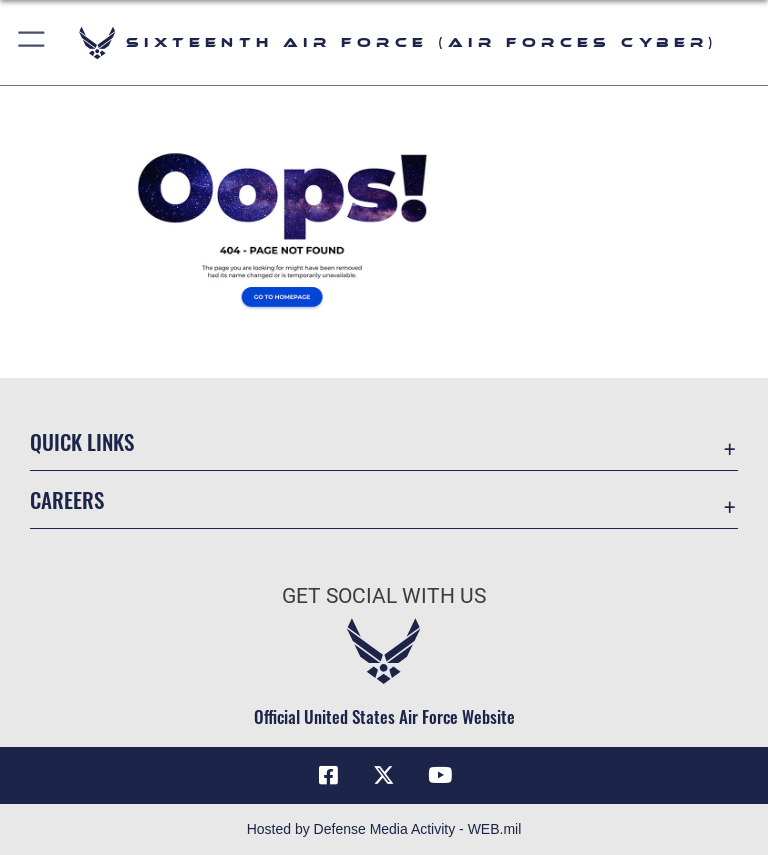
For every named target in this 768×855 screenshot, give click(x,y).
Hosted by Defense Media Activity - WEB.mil (384, 829)
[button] (32, 42)
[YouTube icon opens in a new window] (440, 775)
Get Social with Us (384, 596)
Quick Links (82, 441)
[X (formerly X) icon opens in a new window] (384, 775)
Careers (67, 499)
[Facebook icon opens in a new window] (328, 775)
